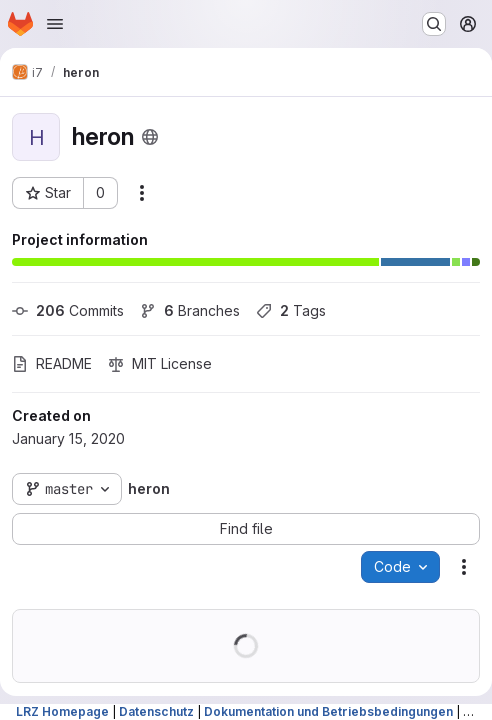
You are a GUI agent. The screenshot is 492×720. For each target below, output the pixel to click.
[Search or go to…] (434, 24)
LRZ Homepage (62, 711)
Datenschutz (156, 711)
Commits (68, 310)
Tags (291, 310)
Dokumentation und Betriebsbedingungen (328, 711)
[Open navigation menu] (55, 24)
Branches (190, 310)
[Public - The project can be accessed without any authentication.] (150, 137)
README (52, 363)
